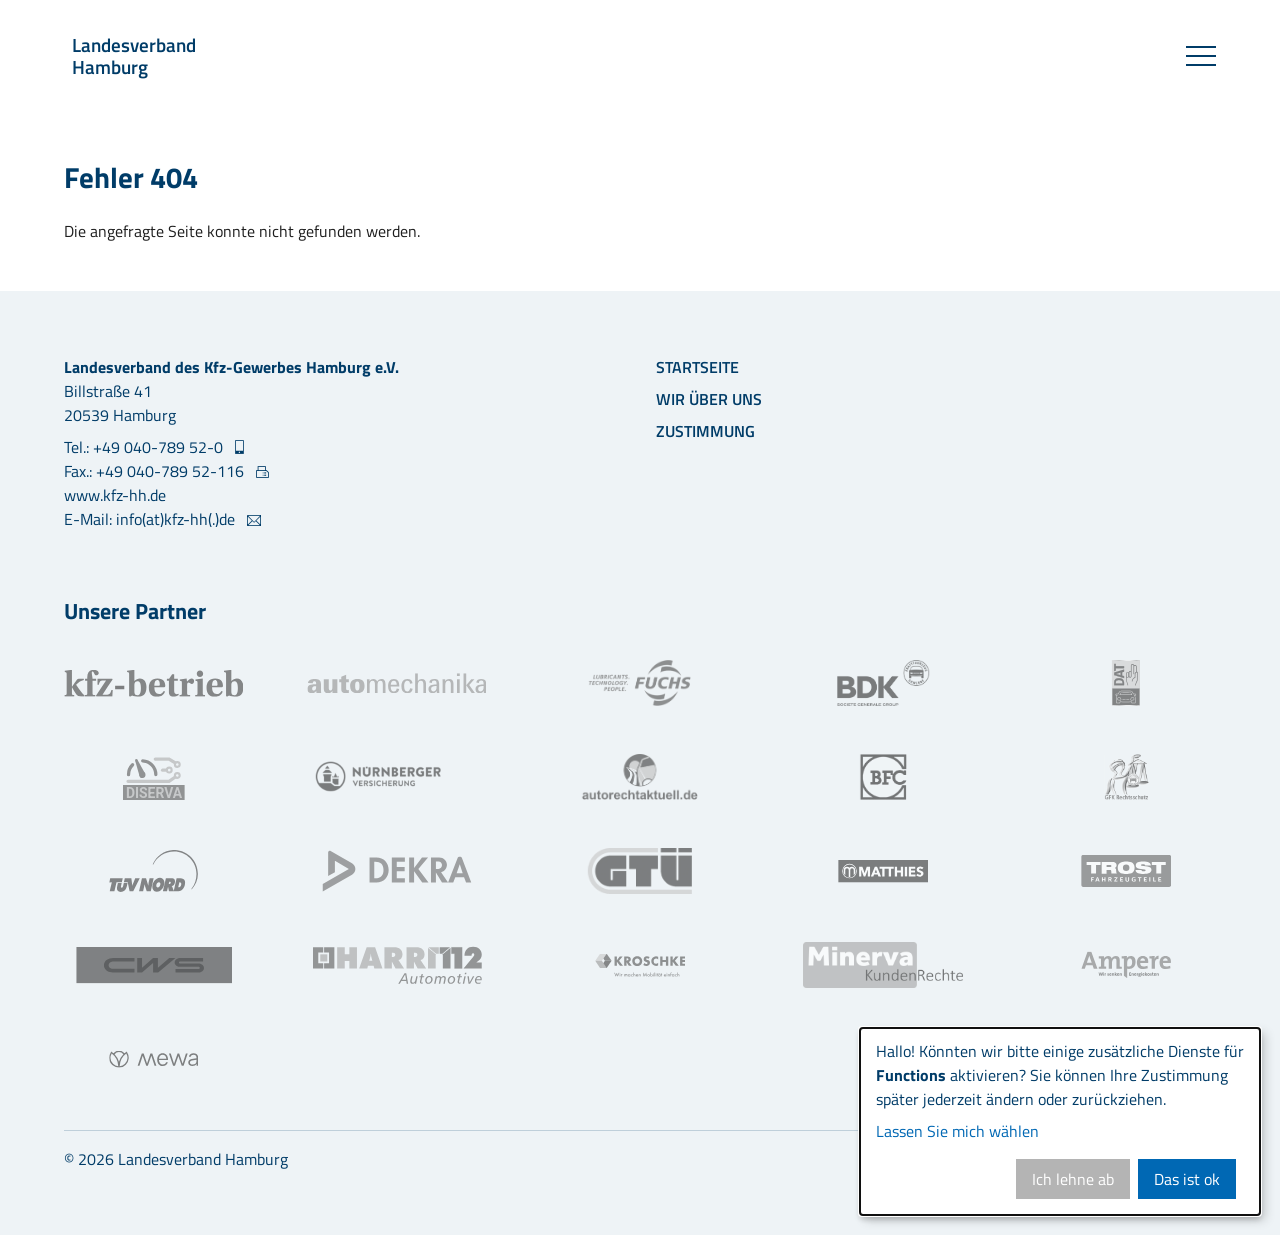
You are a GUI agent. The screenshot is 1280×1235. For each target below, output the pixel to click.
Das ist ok (1187, 1179)
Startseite (697, 367)
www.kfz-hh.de (115, 495)
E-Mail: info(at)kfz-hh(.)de (151, 519)
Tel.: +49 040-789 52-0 (145, 447)
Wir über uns (709, 399)
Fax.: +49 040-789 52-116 (156, 471)
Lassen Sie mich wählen (957, 1131)
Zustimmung (705, 431)
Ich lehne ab (1073, 1179)
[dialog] (1060, 1121)
